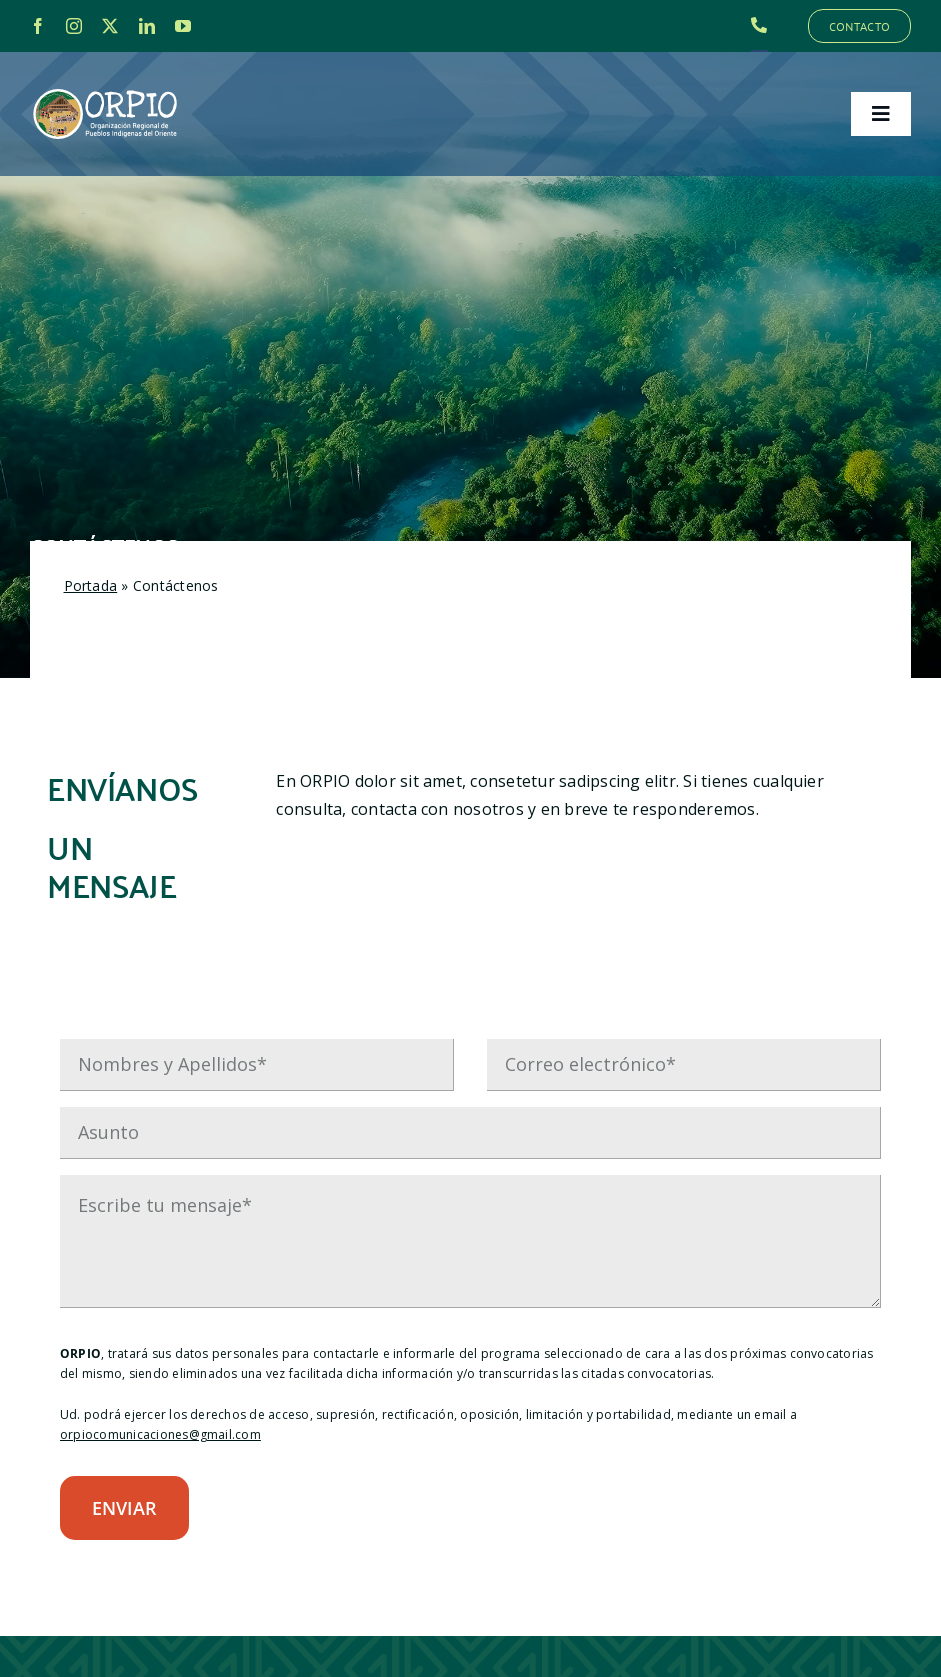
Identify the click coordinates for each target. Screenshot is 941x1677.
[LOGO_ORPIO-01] (105, 90)
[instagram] (74, 26)
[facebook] (38, 26)
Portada (91, 585)
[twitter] (110, 26)
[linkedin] (147, 26)
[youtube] (183, 26)
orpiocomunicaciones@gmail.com (160, 1434)
